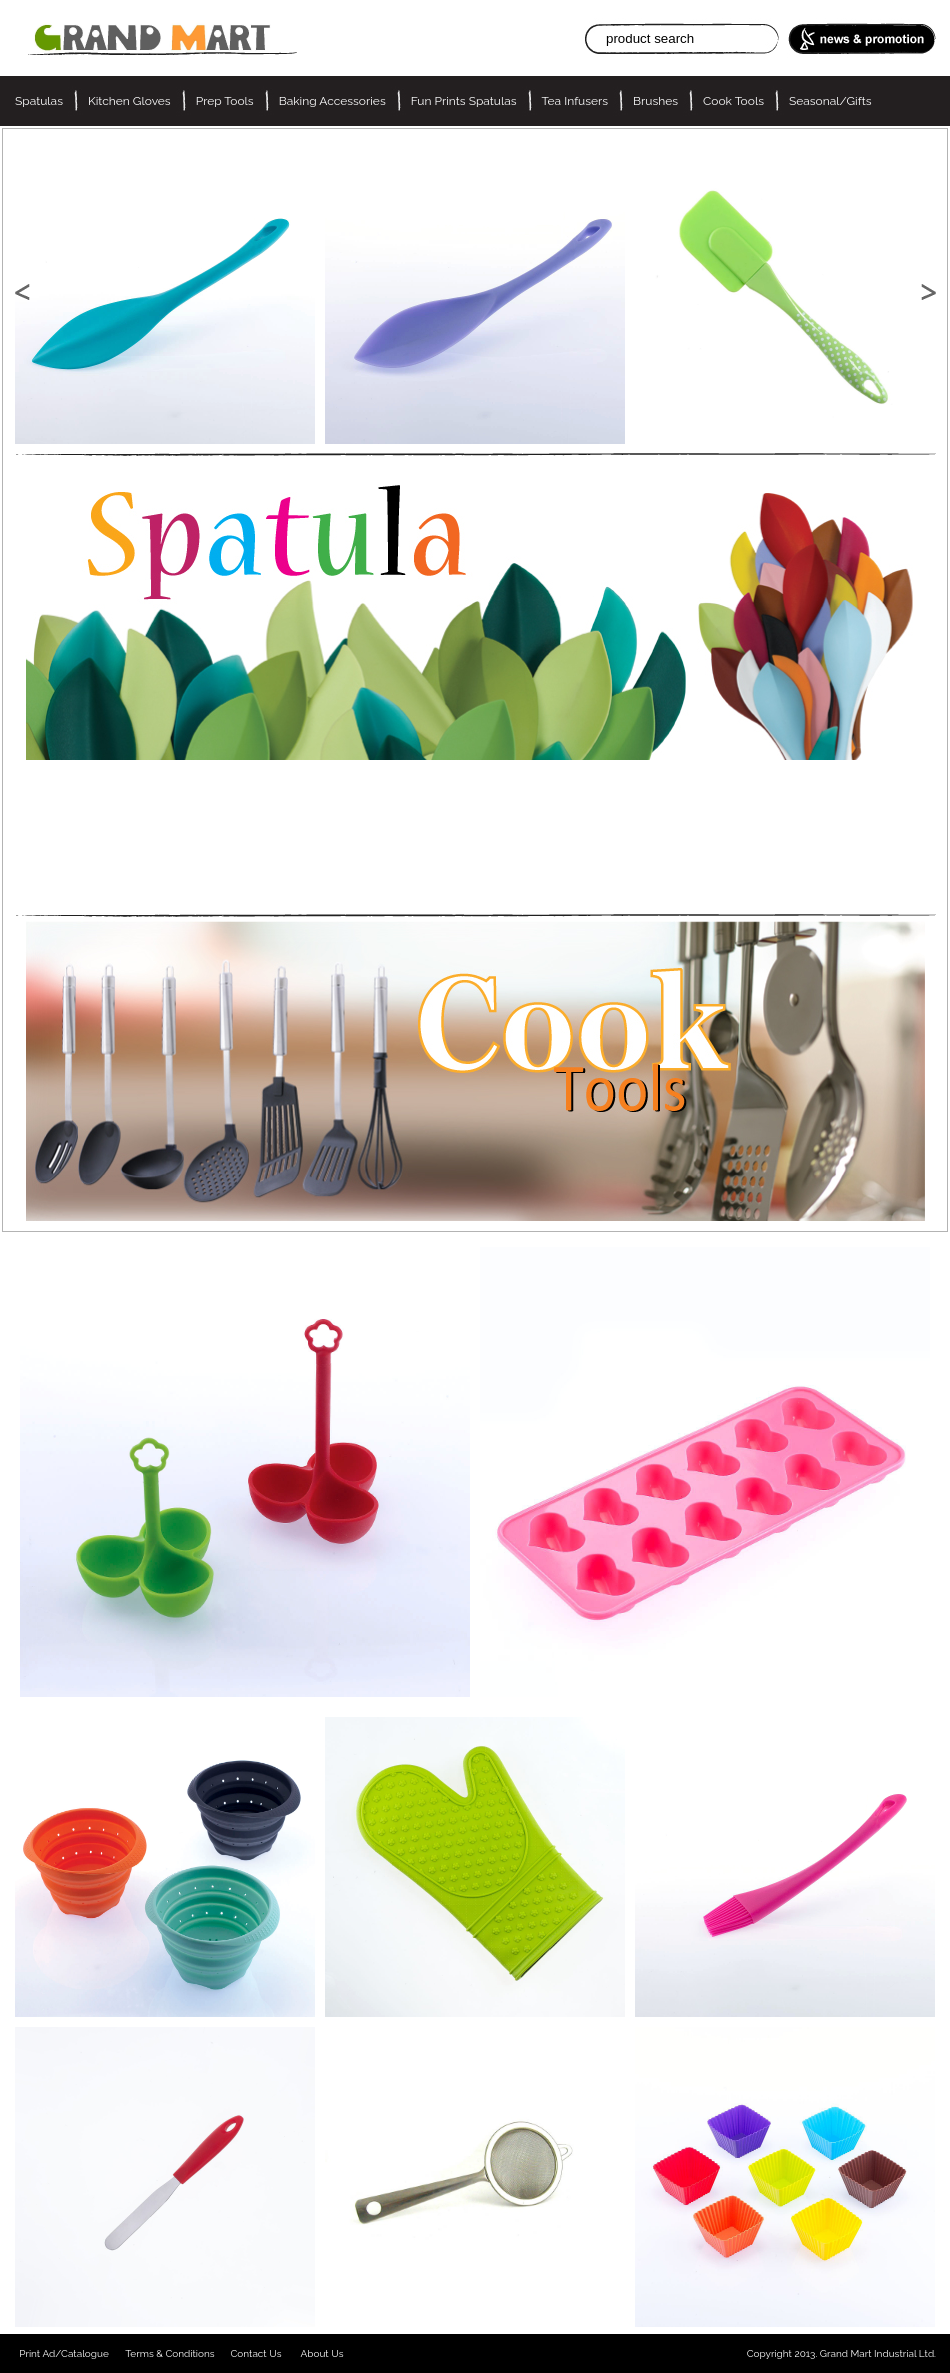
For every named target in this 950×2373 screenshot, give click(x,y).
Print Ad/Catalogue (64, 2353)
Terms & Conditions (169, 2353)
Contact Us (255, 2353)
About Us (322, 2353)
